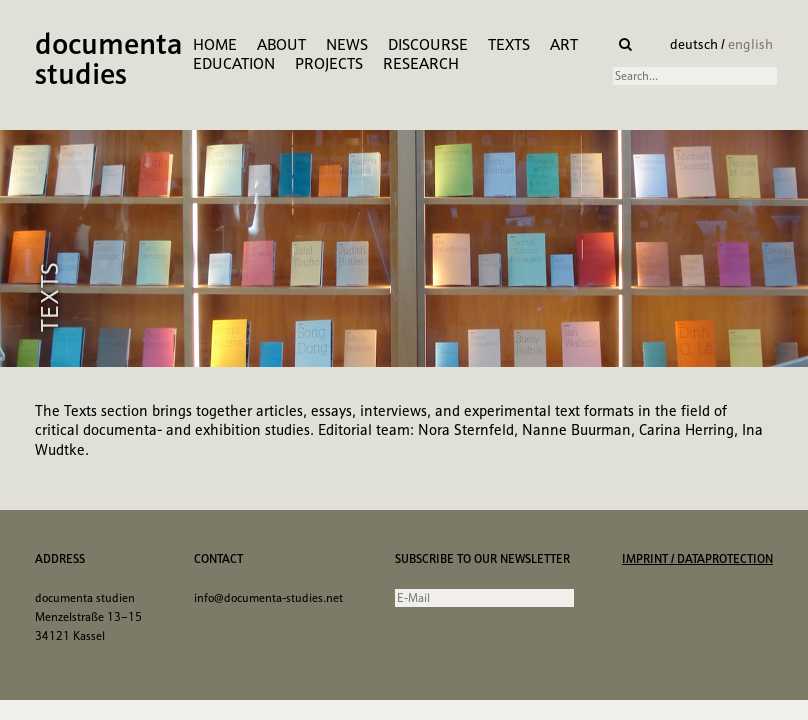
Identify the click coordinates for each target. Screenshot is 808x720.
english (750, 44)
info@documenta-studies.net (268, 598)
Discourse (428, 44)
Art (564, 44)
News (347, 44)
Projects (329, 63)
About (281, 44)
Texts (509, 44)
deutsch (695, 44)
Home (215, 44)
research (421, 63)
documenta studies (109, 61)
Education (234, 63)
